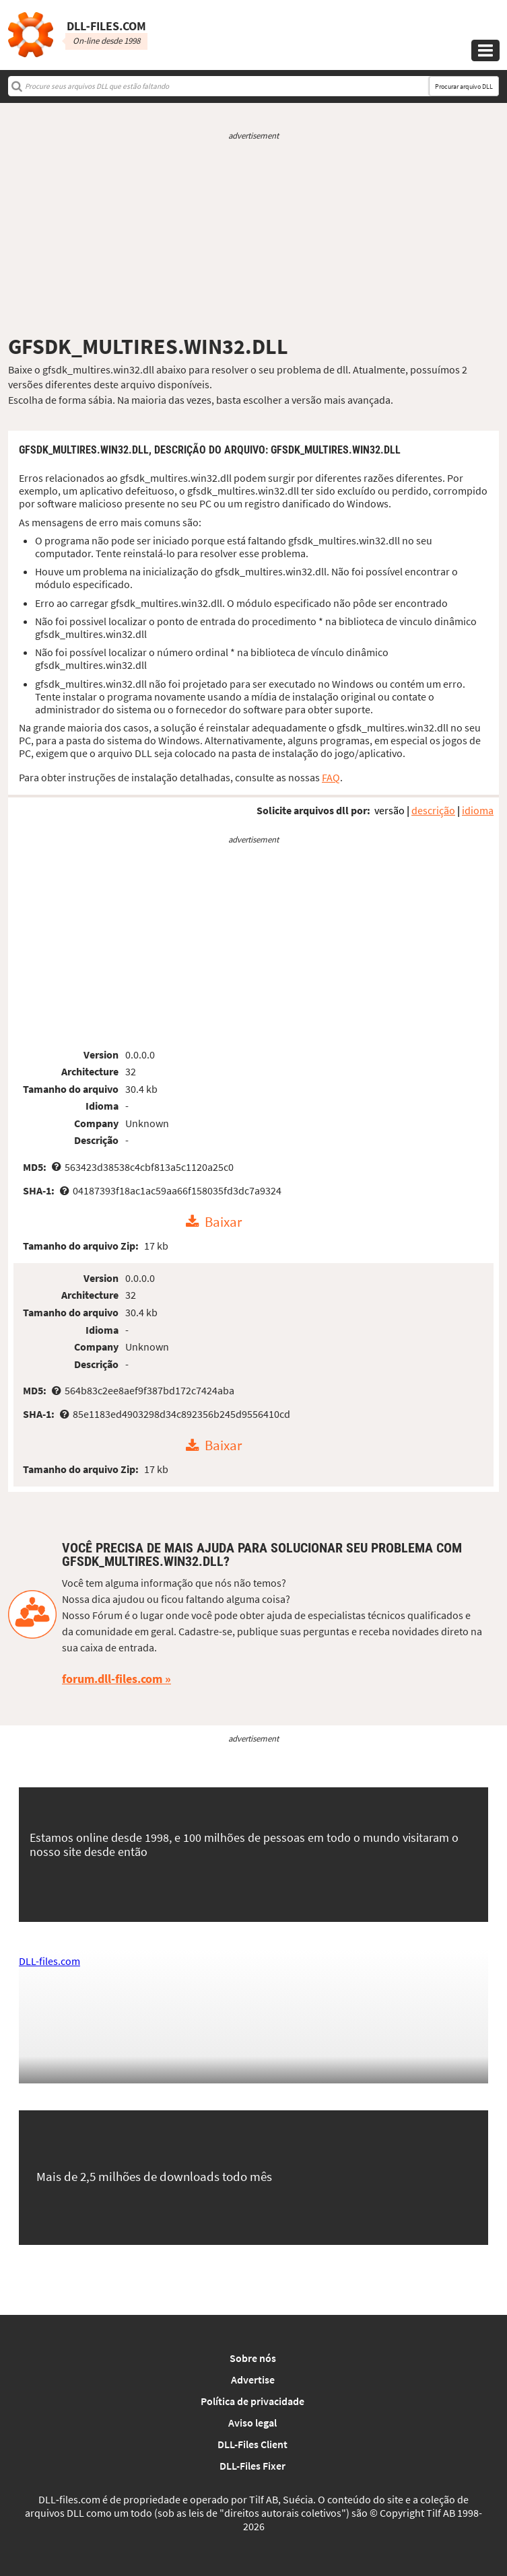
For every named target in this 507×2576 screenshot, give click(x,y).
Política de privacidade (252, 2401)
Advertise (253, 2379)
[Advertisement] (253, 237)
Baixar (223, 1222)
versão (389, 810)
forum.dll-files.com (112, 1678)
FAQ (331, 777)
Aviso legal (252, 2422)
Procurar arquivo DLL (464, 86)
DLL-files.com (49, 1961)
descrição (433, 810)
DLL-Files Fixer (252, 2465)
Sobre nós (253, 2358)
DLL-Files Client (252, 2444)
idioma (478, 810)
